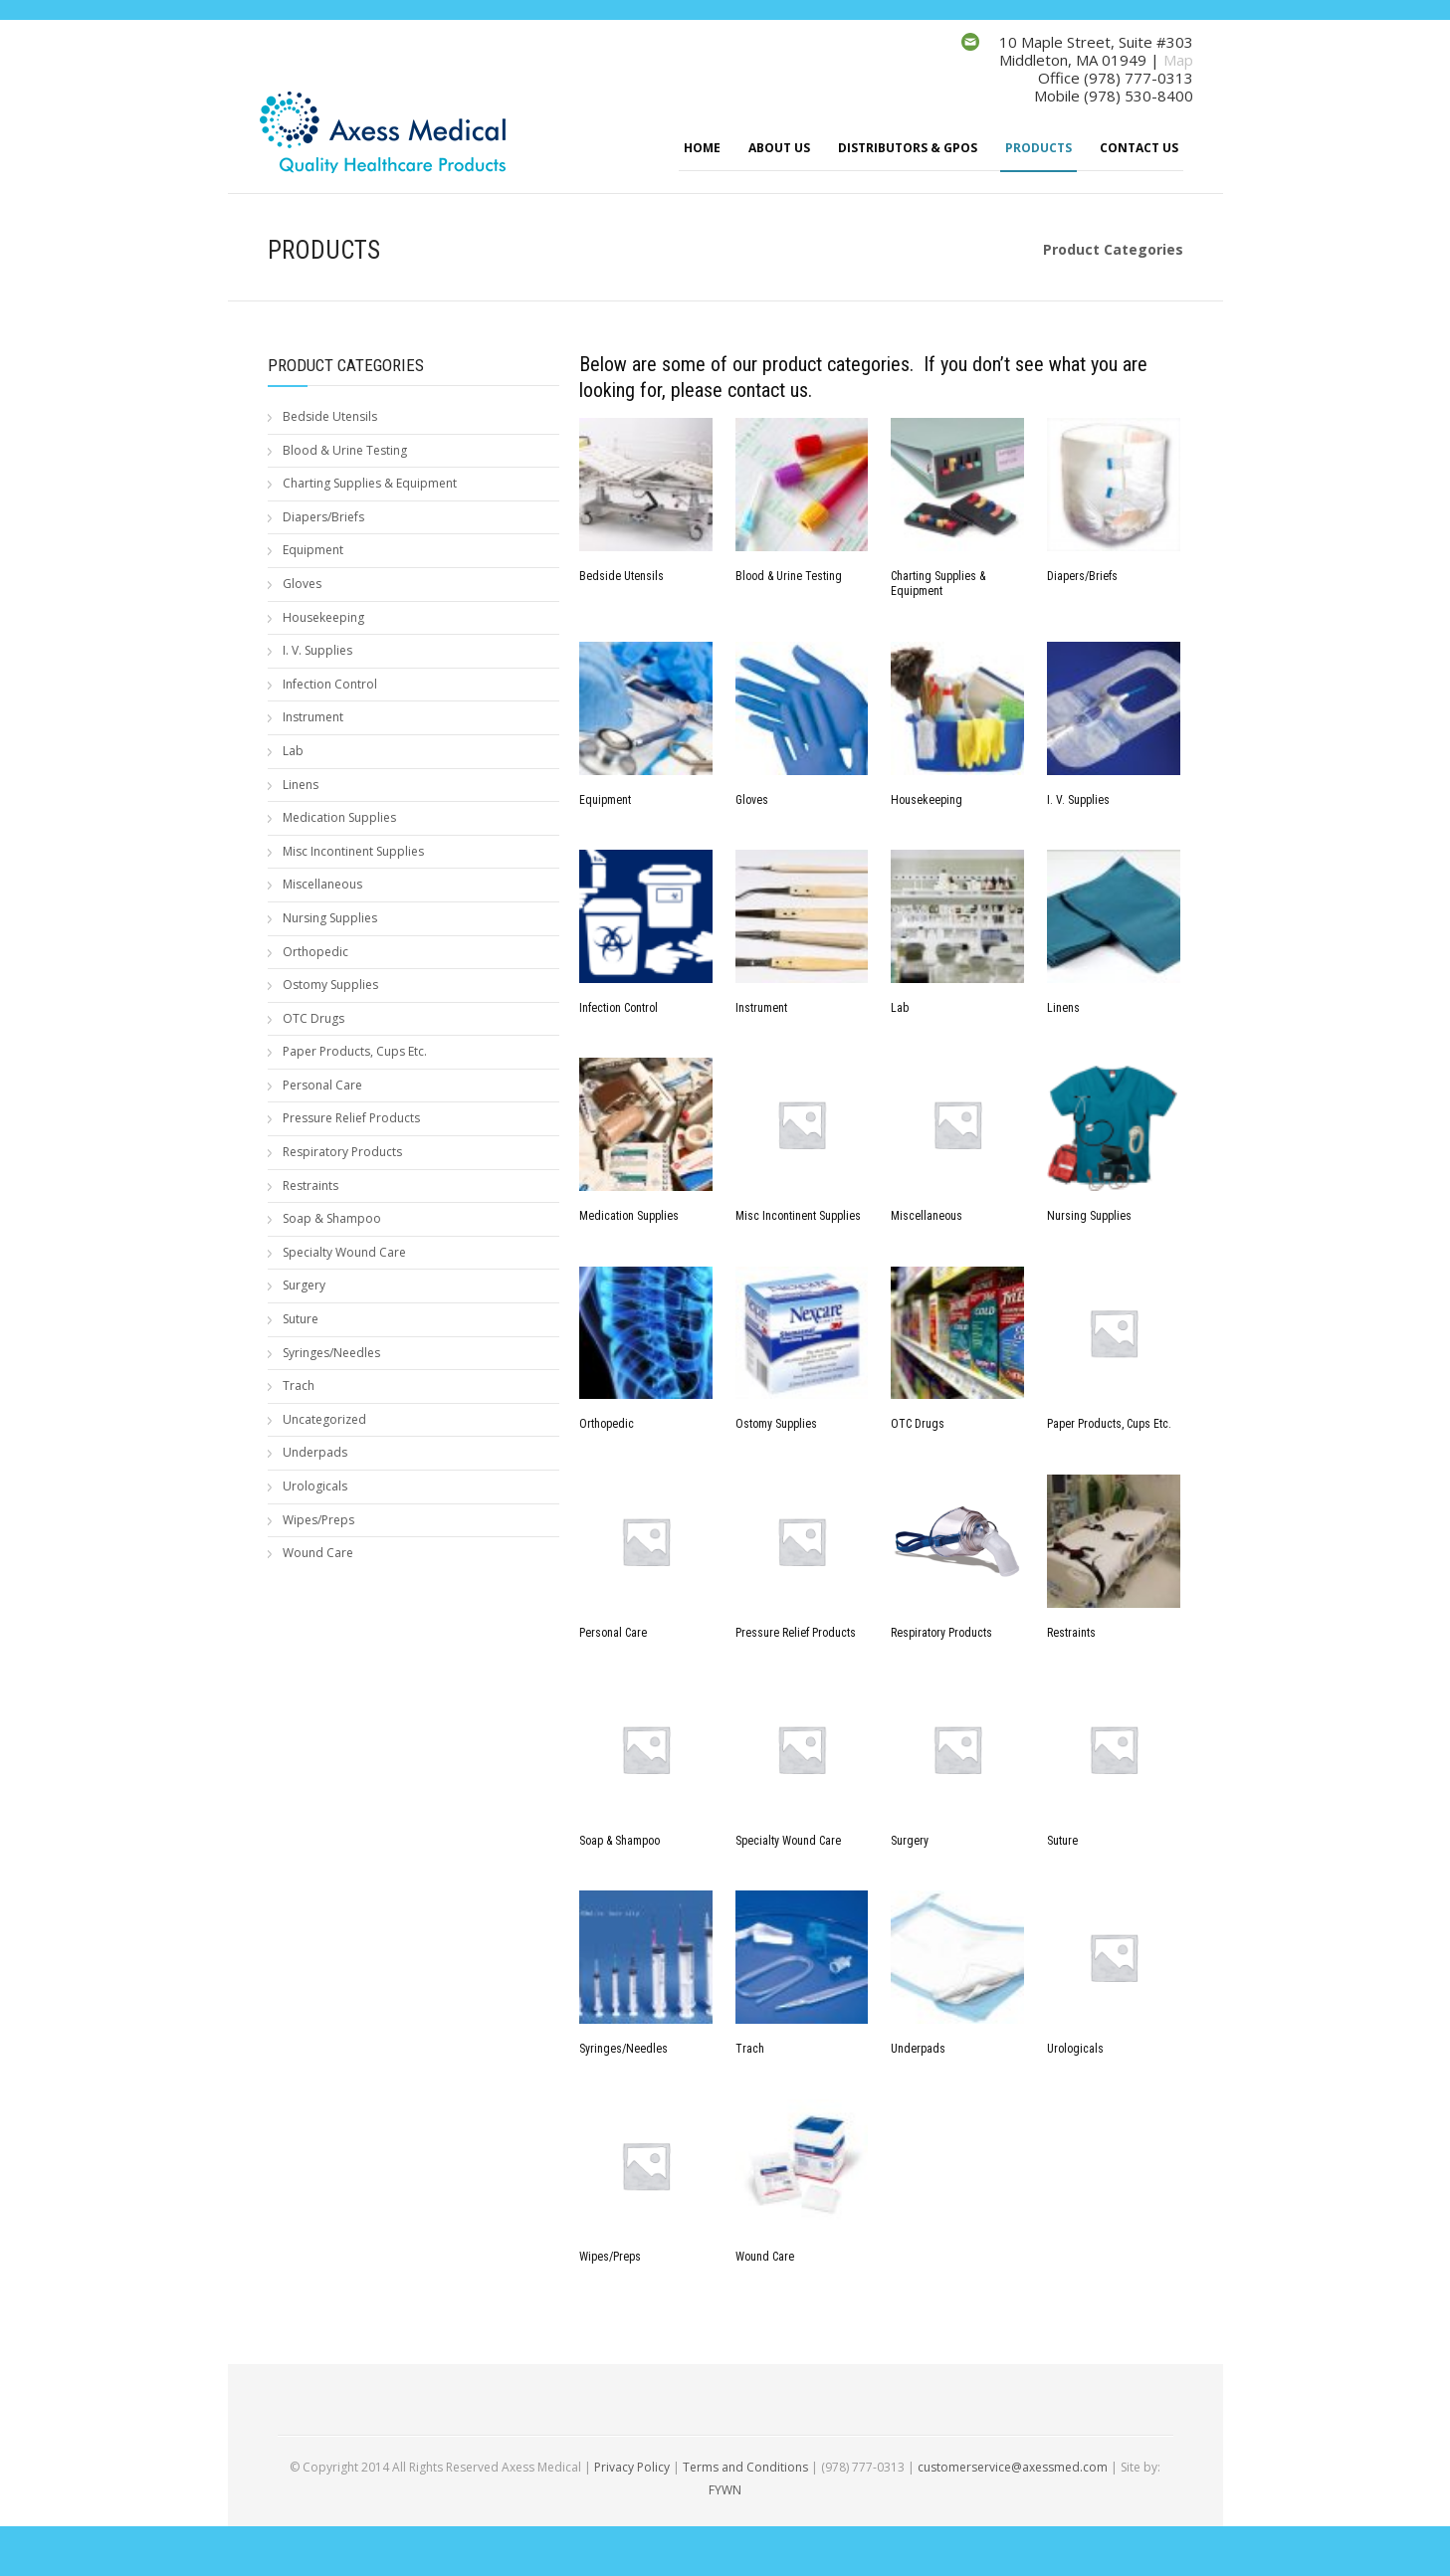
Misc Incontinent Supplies (353, 851)
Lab (293, 750)
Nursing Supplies (330, 917)
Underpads (315, 1452)
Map (1178, 60)
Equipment (313, 549)
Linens (300, 784)
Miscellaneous (322, 884)
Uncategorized (324, 1419)
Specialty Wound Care (344, 1252)
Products (1038, 147)
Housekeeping (323, 617)
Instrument (313, 716)
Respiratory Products (342, 1151)
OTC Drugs (313, 1018)
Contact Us (1139, 147)
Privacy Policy (632, 2467)
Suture (300, 1318)
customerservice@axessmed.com (1013, 2467)
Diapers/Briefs (323, 516)
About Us (779, 147)
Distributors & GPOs (907, 147)
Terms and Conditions (745, 2467)
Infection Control (330, 684)
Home (702, 147)
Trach (298, 1385)
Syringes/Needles (331, 1352)
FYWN (725, 2489)
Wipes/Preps (318, 1519)
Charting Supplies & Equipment (370, 483)
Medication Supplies (339, 817)
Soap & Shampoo (332, 1218)
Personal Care (322, 1085)
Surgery (304, 1285)
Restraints (310, 1185)
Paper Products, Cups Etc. (355, 1051)
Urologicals (315, 1486)
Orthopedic (315, 951)
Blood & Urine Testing (345, 450)
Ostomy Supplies (330, 984)
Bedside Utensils (330, 416)
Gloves (302, 583)
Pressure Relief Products (351, 1117)
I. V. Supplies (317, 650)
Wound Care (318, 1552)
